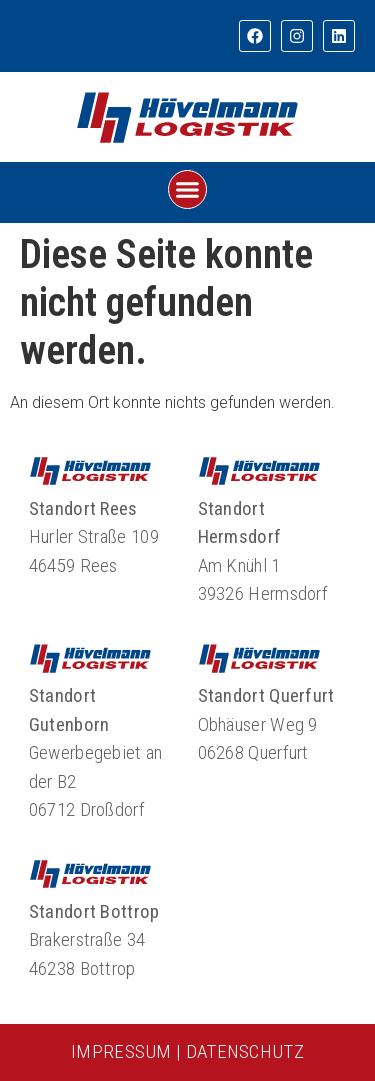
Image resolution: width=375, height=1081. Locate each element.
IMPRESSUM (121, 1051)
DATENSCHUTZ (245, 1051)
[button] (188, 190)
